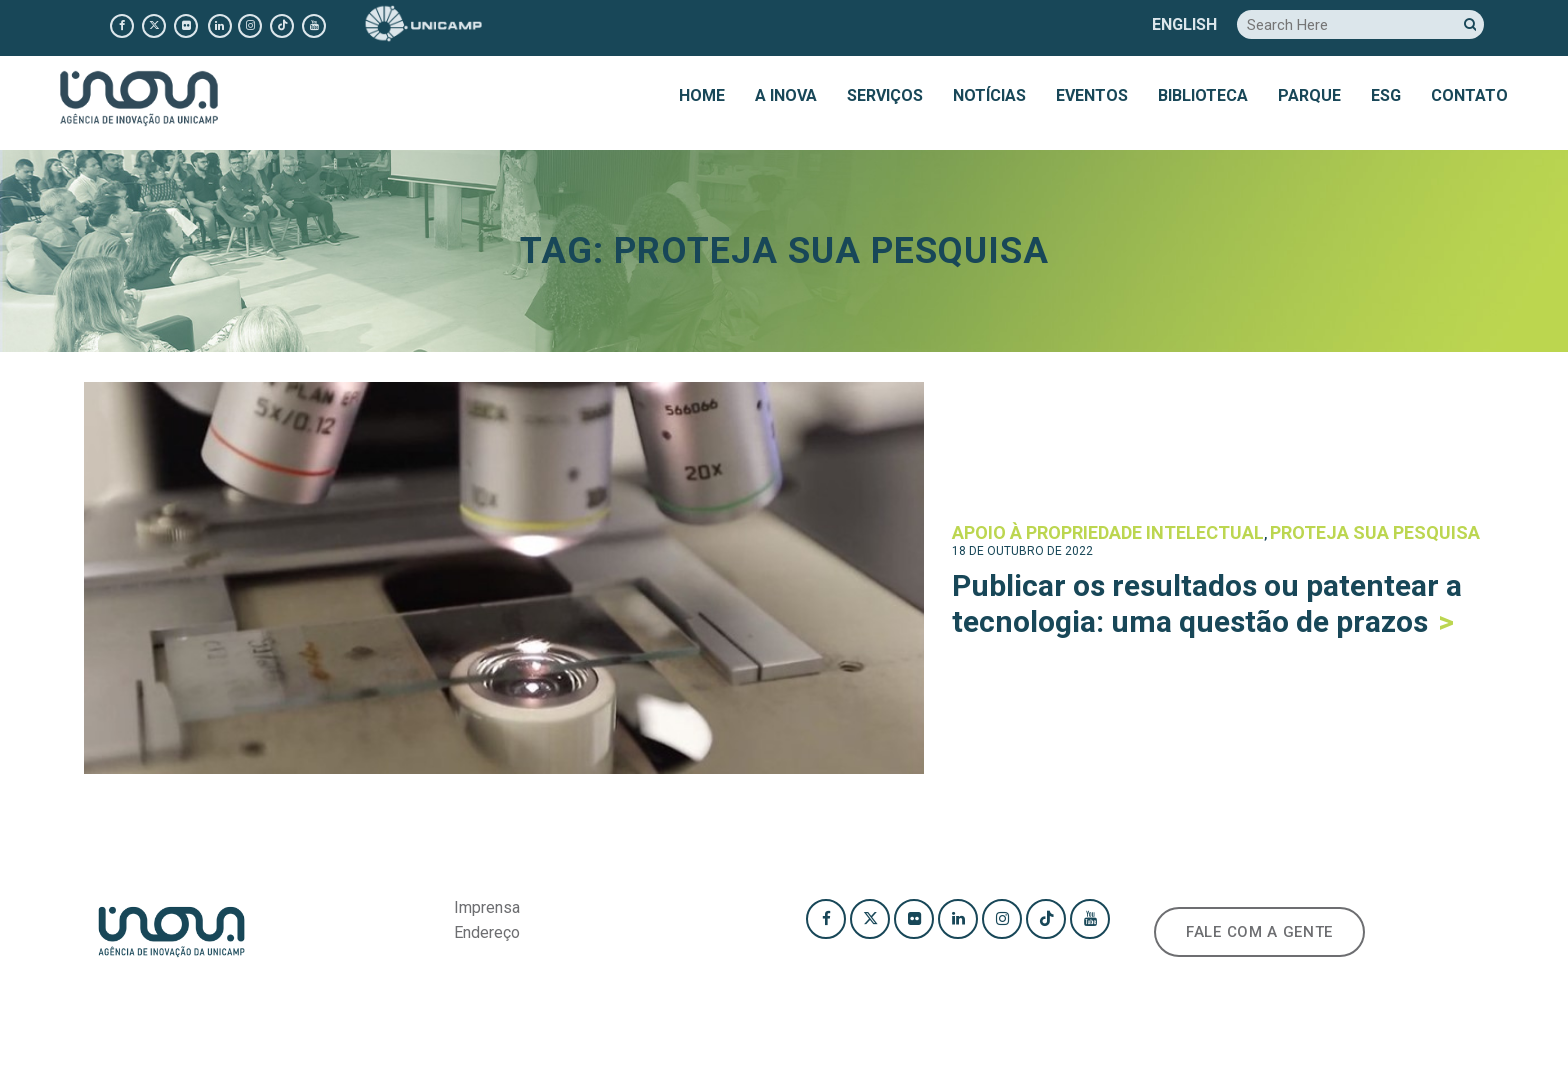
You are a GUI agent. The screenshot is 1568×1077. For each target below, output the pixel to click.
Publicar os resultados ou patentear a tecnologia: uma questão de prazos (1207, 603)
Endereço (487, 932)
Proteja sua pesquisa (1375, 532)
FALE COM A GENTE (1259, 932)
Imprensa (487, 907)
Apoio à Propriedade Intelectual (1108, 532)
